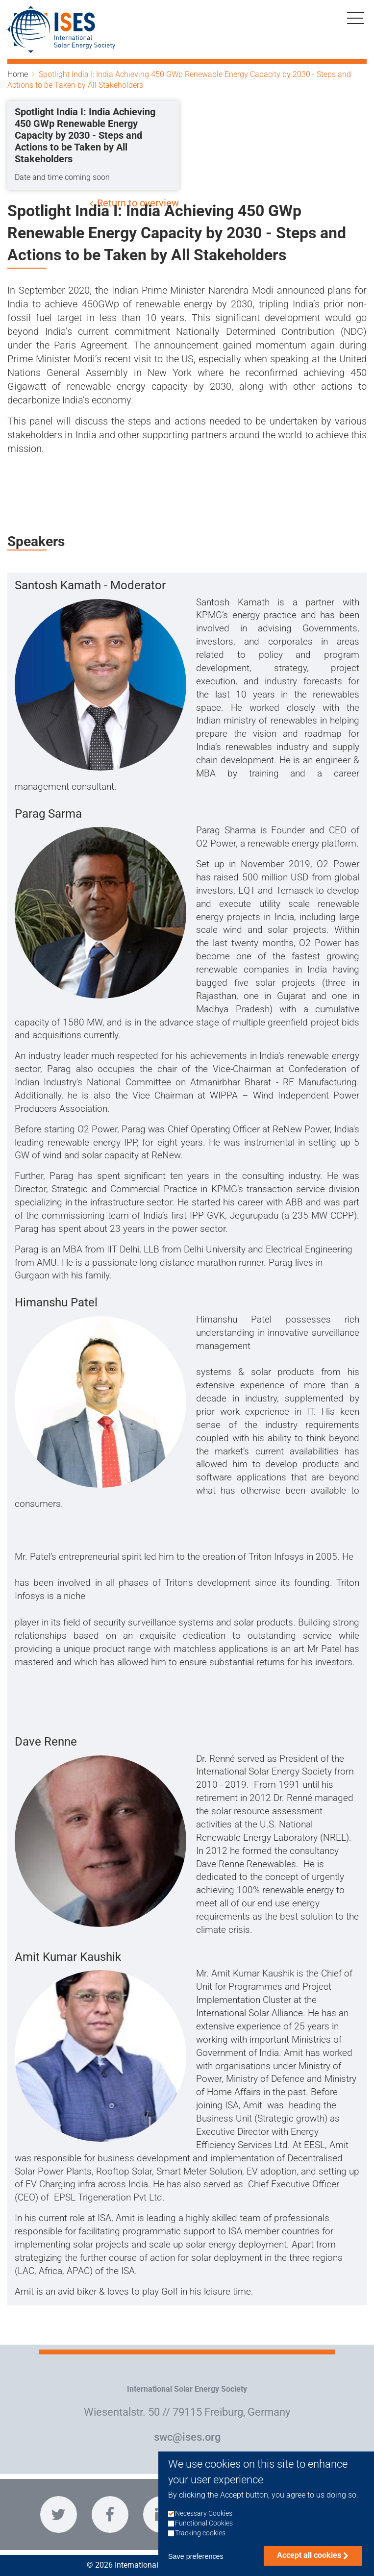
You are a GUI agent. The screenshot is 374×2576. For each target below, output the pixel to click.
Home (17, 74)
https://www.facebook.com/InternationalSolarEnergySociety (110, 2514)
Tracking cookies (200, 2545)
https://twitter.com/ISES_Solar (58, 2514)
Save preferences (196, 2569)
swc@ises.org (187, 2437)
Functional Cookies (204, 2535)
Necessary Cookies (203, 2526)
